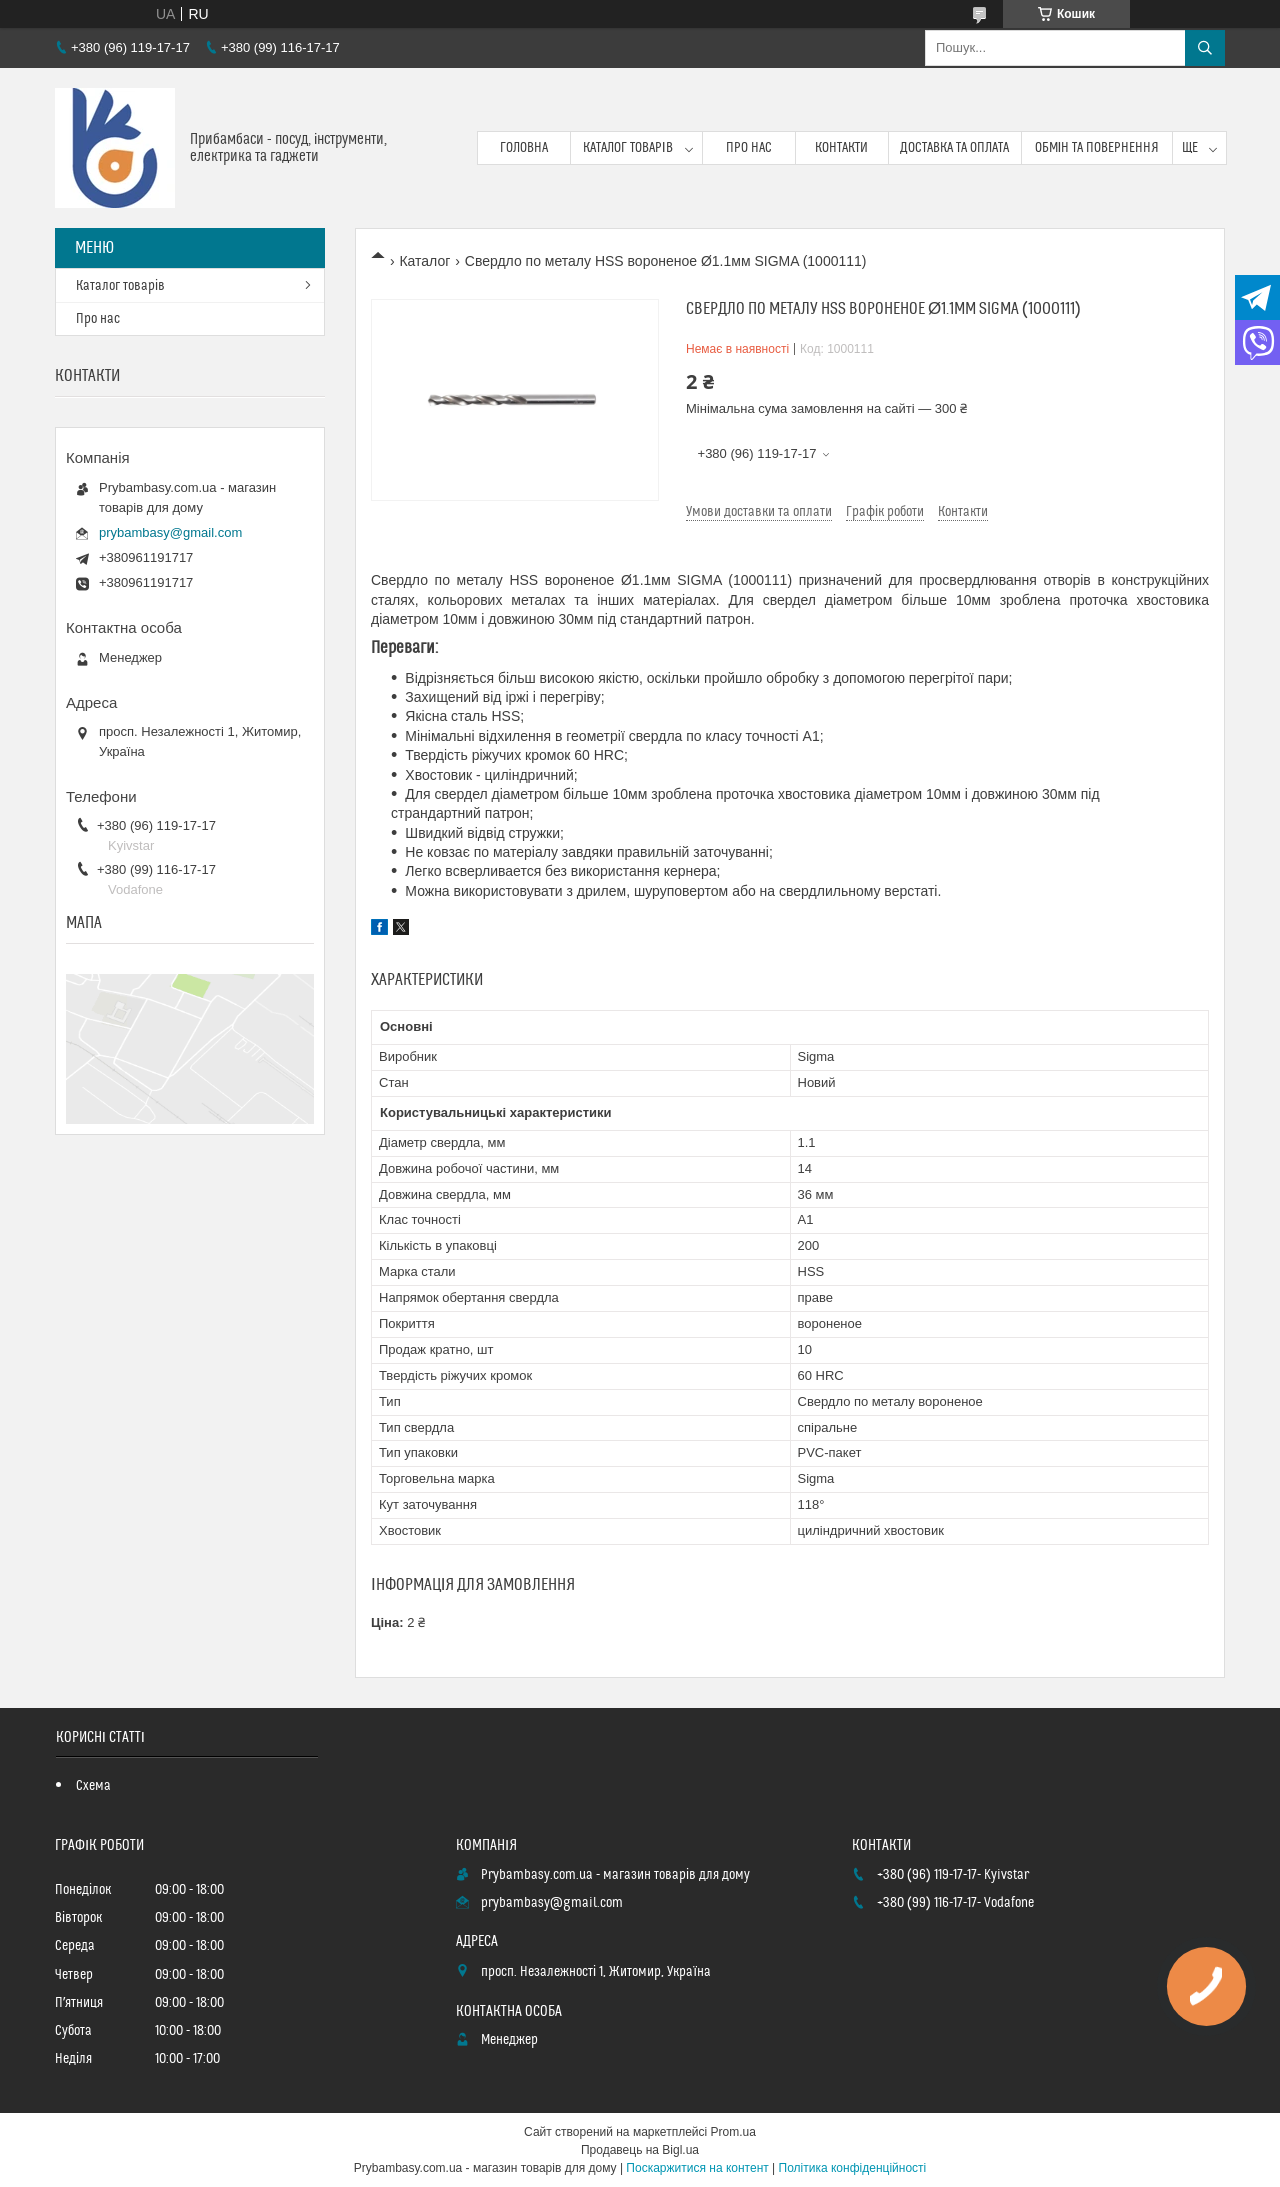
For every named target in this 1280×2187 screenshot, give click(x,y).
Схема (93, 1786)
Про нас (749, 148)
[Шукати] (1205, 48)
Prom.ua (733, 2132)
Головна (524, 148)
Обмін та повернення (1097, 148)
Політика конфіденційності (853, 2168)
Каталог (424, 261)
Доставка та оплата (954, 148)
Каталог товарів (628, 148)
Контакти (841, 148)
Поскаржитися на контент (697, 2168)
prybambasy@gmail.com (170, 532)
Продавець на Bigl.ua (640, 2150)
